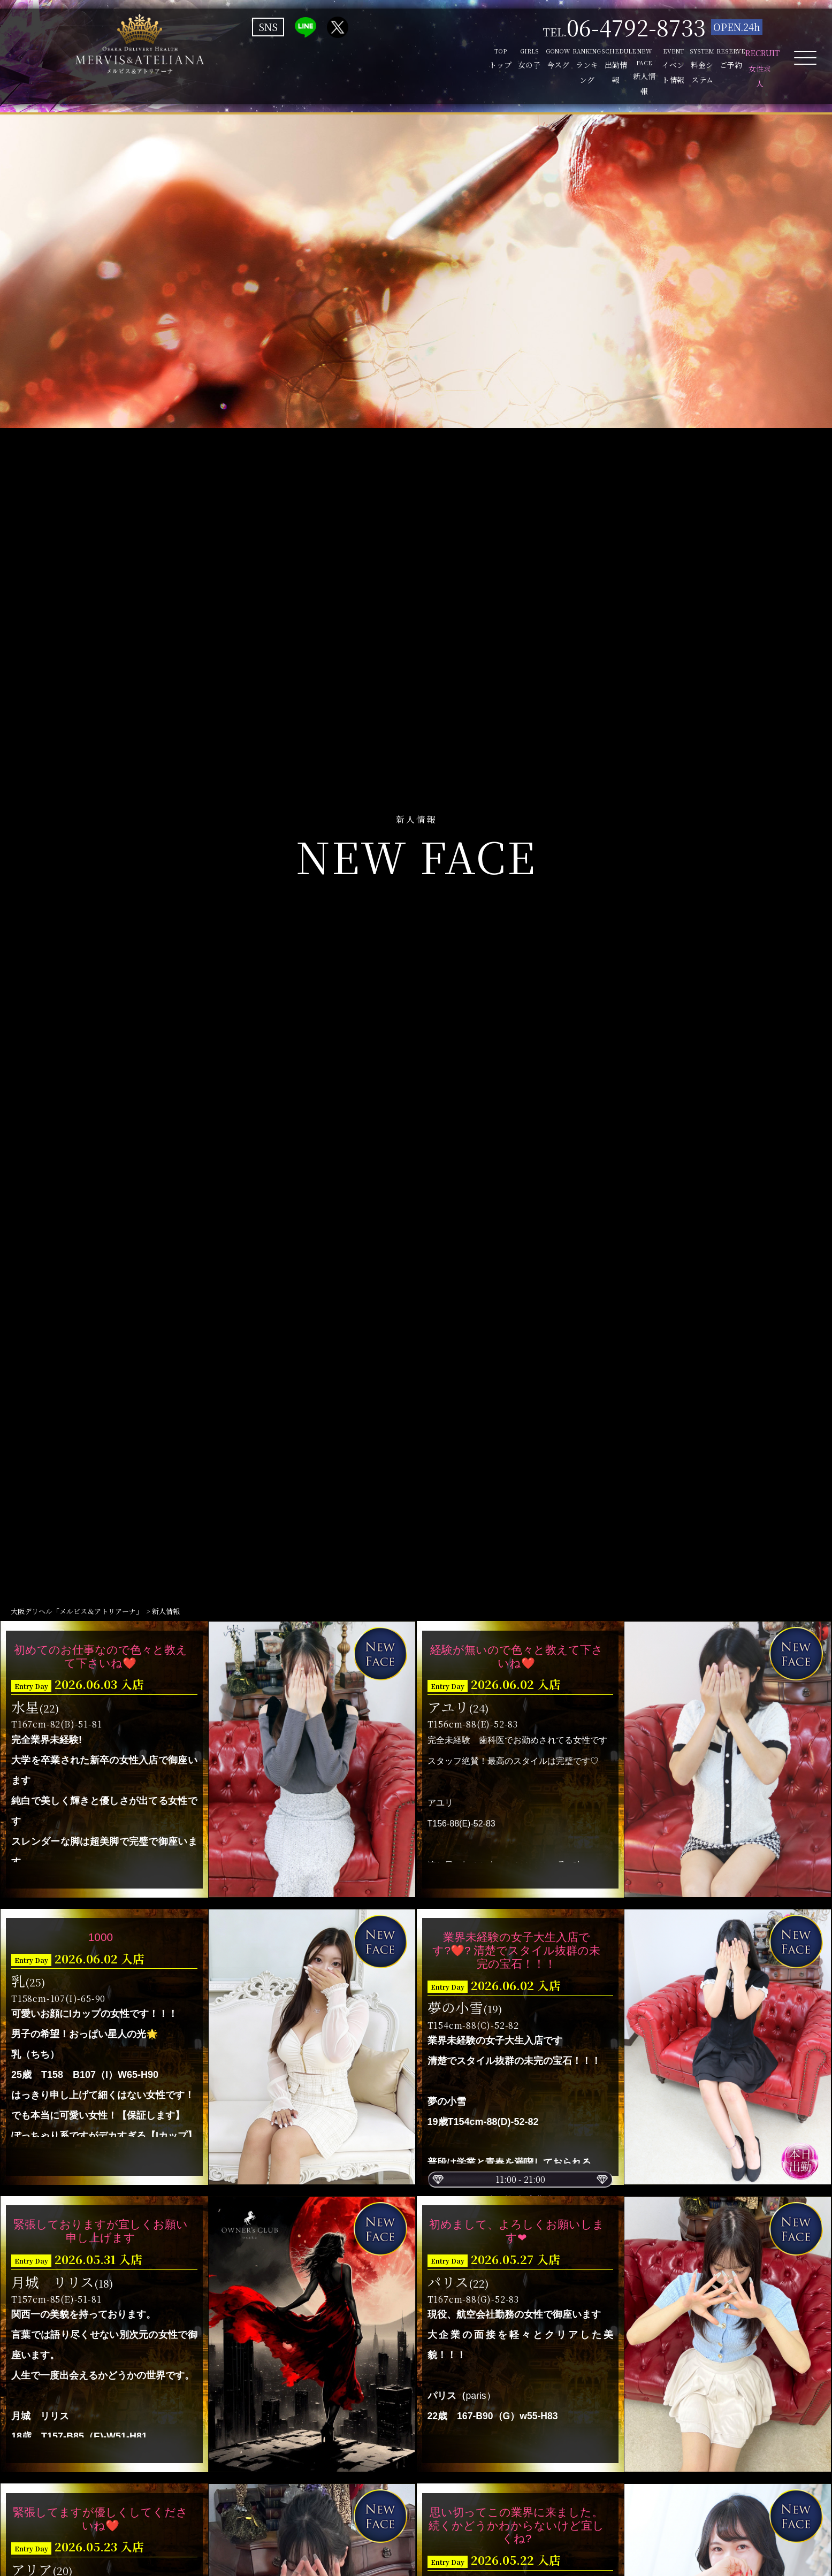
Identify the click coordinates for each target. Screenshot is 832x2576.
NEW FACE (517, 62)
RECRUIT (743, 62)
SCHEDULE (460, 62)
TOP (233, 62)
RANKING (404, 62)
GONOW (347, 62)
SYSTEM (630, 62)
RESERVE (687, 62)
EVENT (574, 62)
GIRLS (290, 62)
